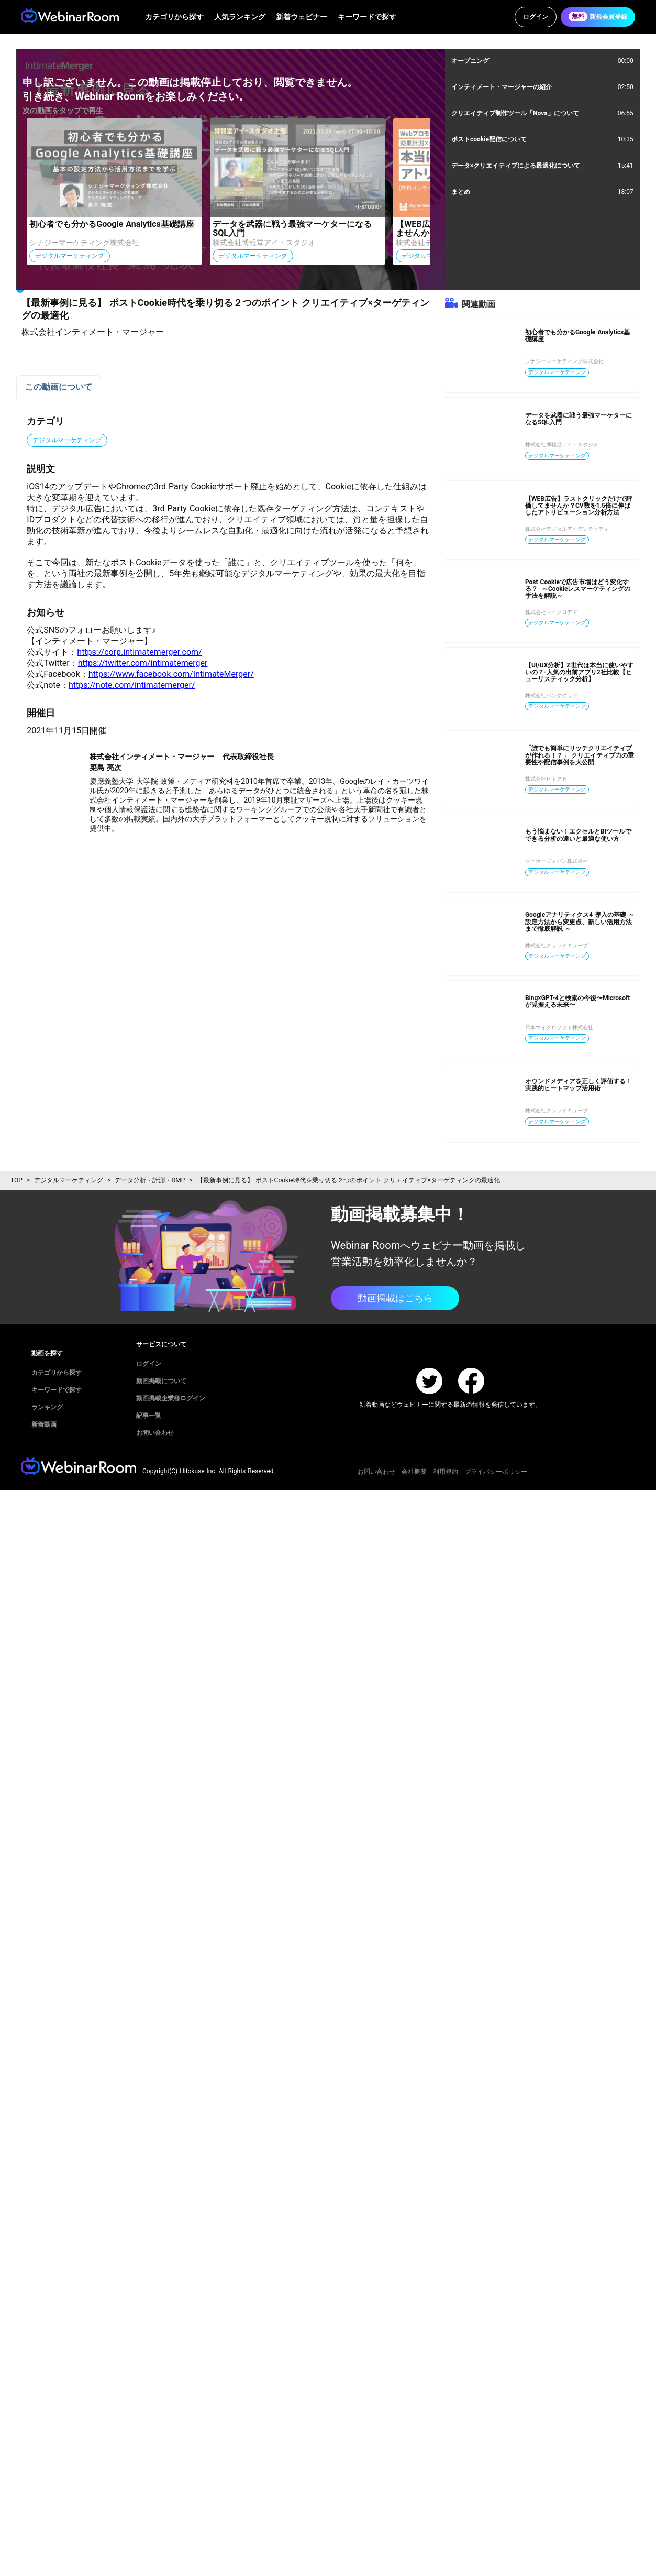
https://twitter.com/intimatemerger (143, 663)
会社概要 (414, 1471)
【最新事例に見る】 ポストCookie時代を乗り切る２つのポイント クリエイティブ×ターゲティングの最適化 (348, 1180)
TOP (16, 1180)
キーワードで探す (367, 17)
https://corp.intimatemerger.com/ (139, 652)
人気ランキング (239, 17)
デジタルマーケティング (68, 1180)
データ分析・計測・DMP (150, 1180)
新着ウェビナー (301, 17)
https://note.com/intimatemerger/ (132, 685)
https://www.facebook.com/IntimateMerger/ (171, 674)
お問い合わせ (376, 1471)
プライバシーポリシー (495, 1471)
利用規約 (445, 1471)
